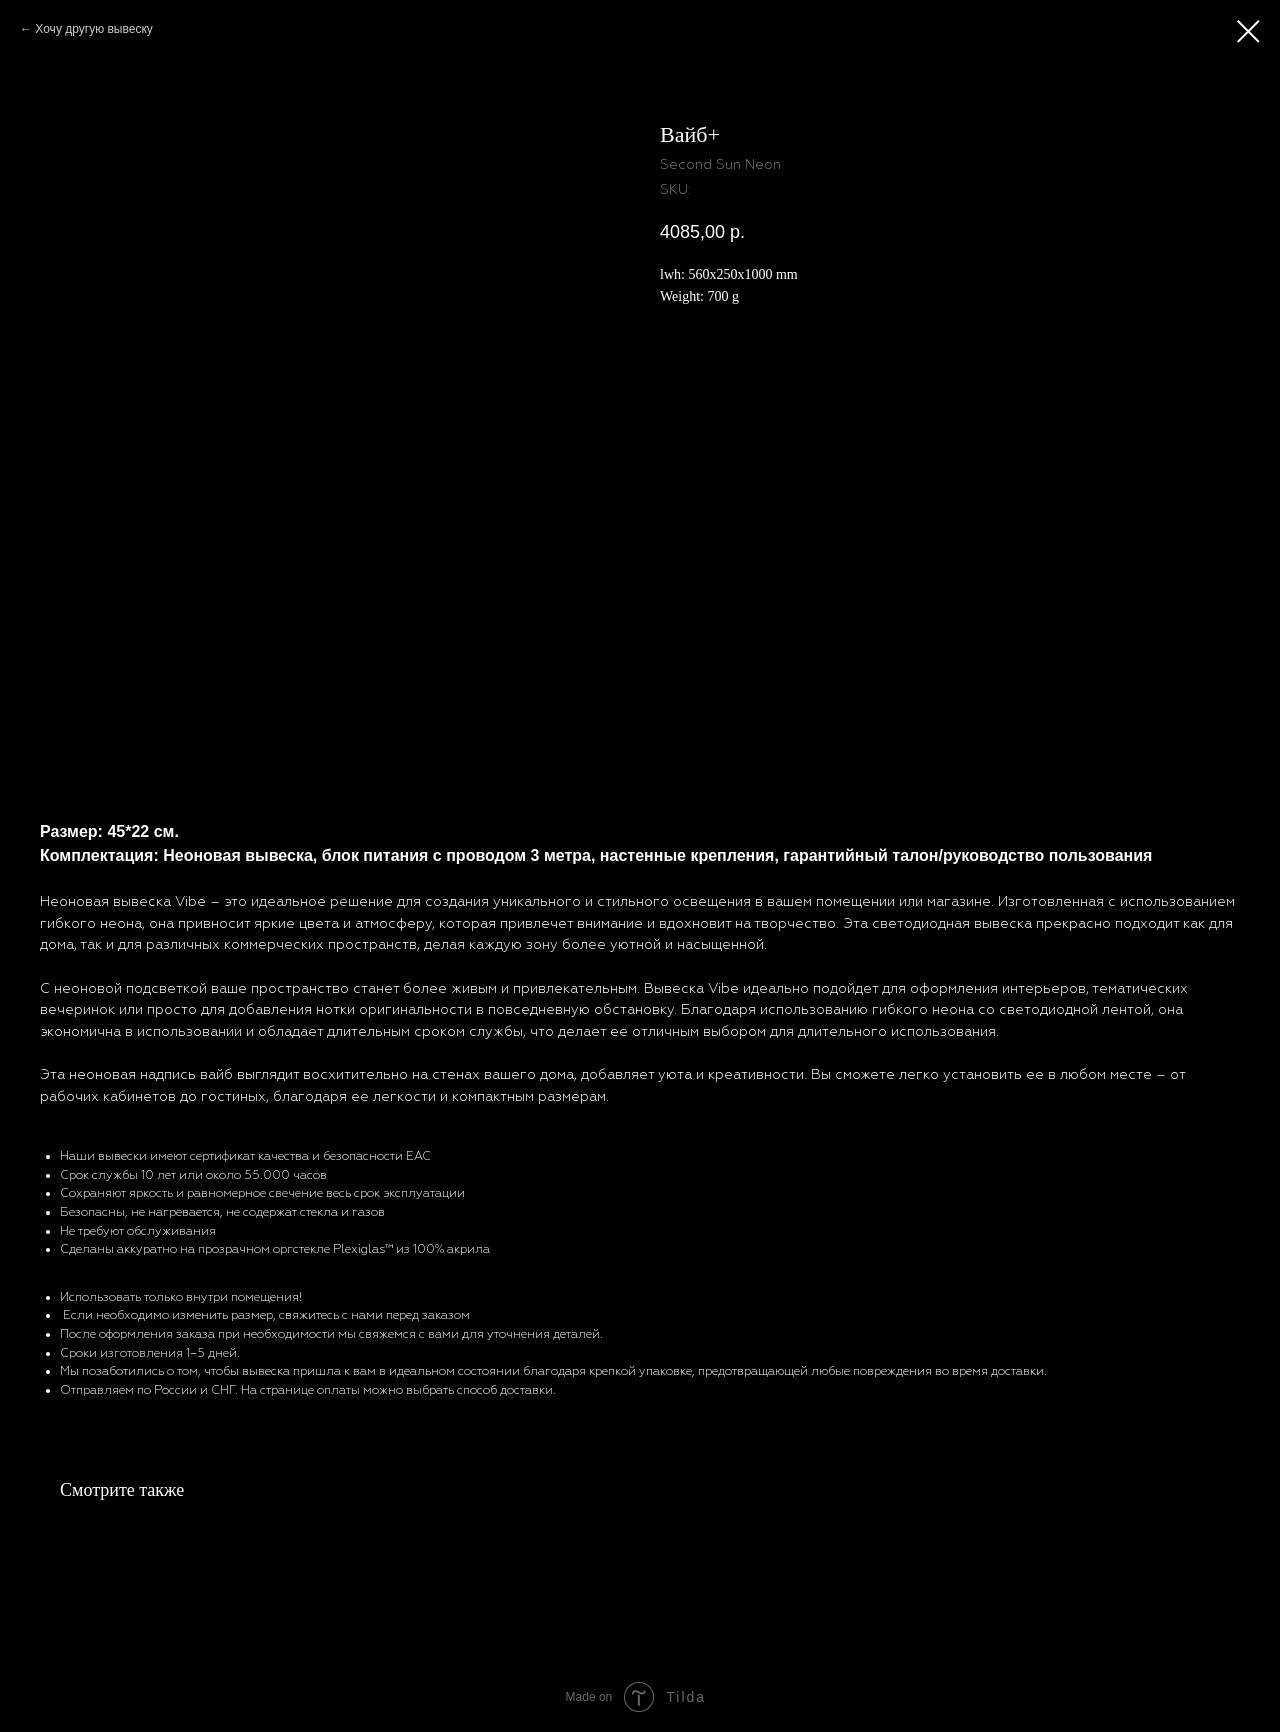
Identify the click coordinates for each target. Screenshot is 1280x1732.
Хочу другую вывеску (93, 29)
